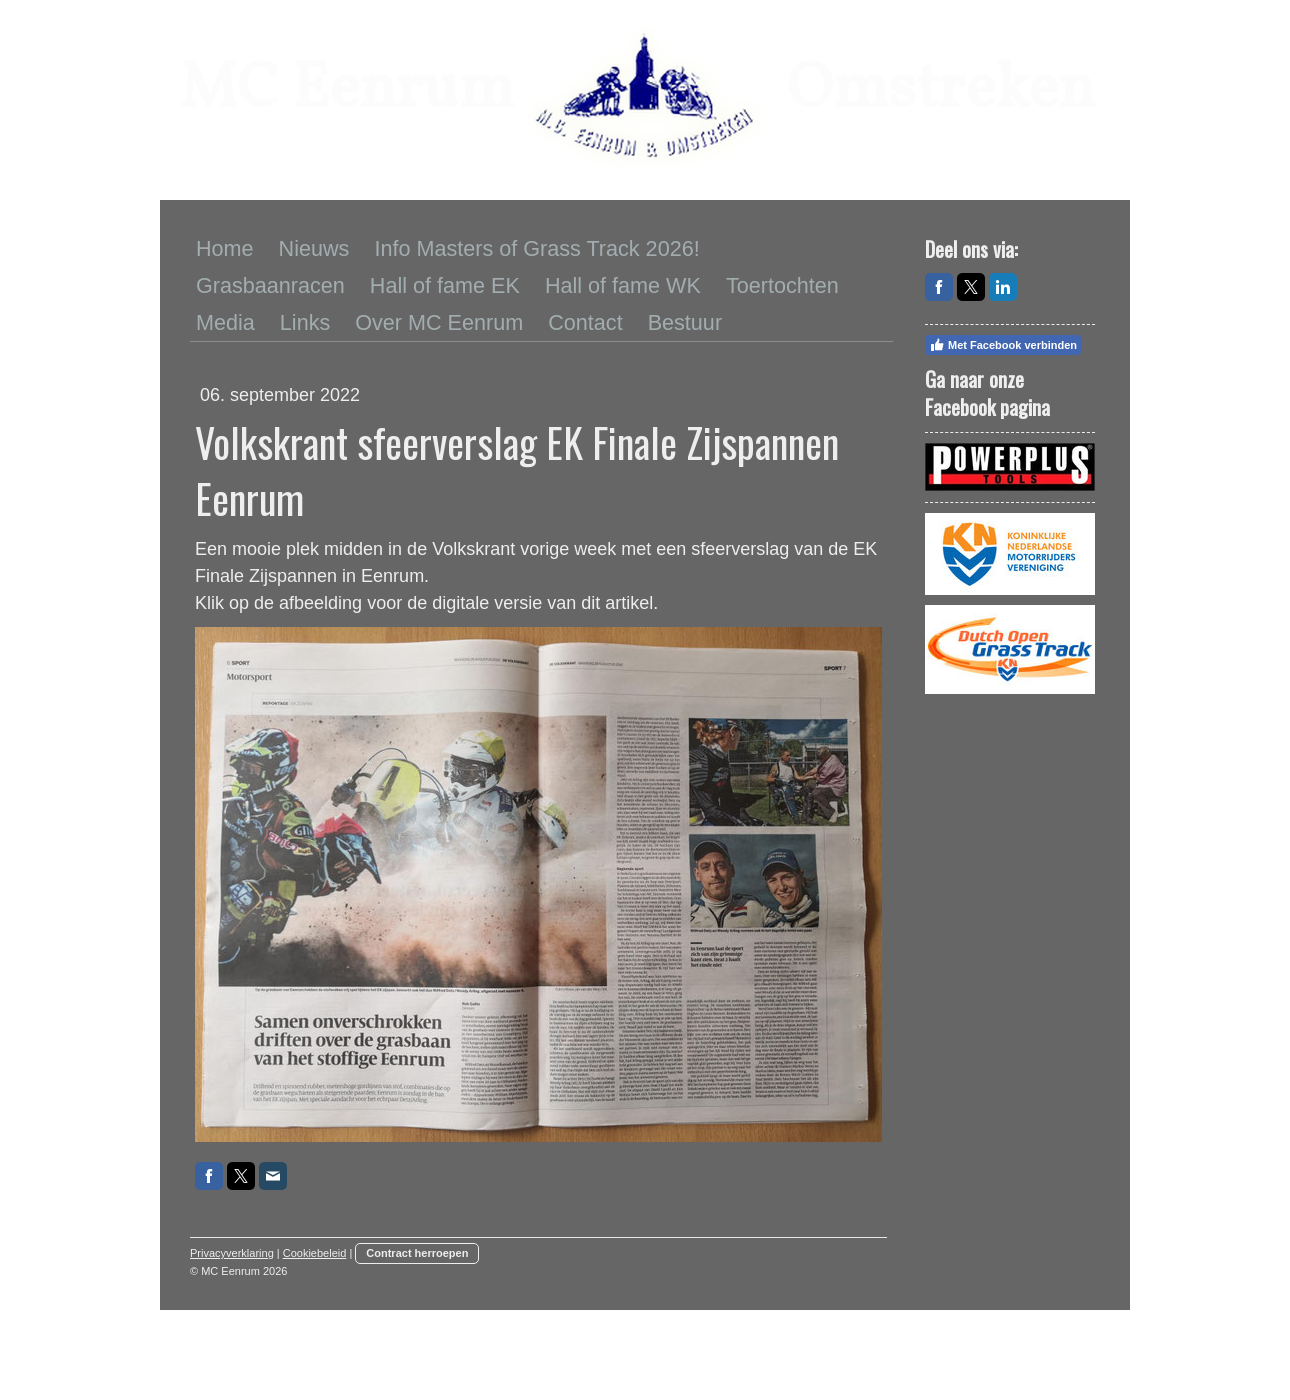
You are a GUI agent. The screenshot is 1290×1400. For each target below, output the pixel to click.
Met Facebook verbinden (1003, 345)
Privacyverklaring (232, 1253)
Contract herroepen (417, 1253)
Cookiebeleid (315, 1253)
